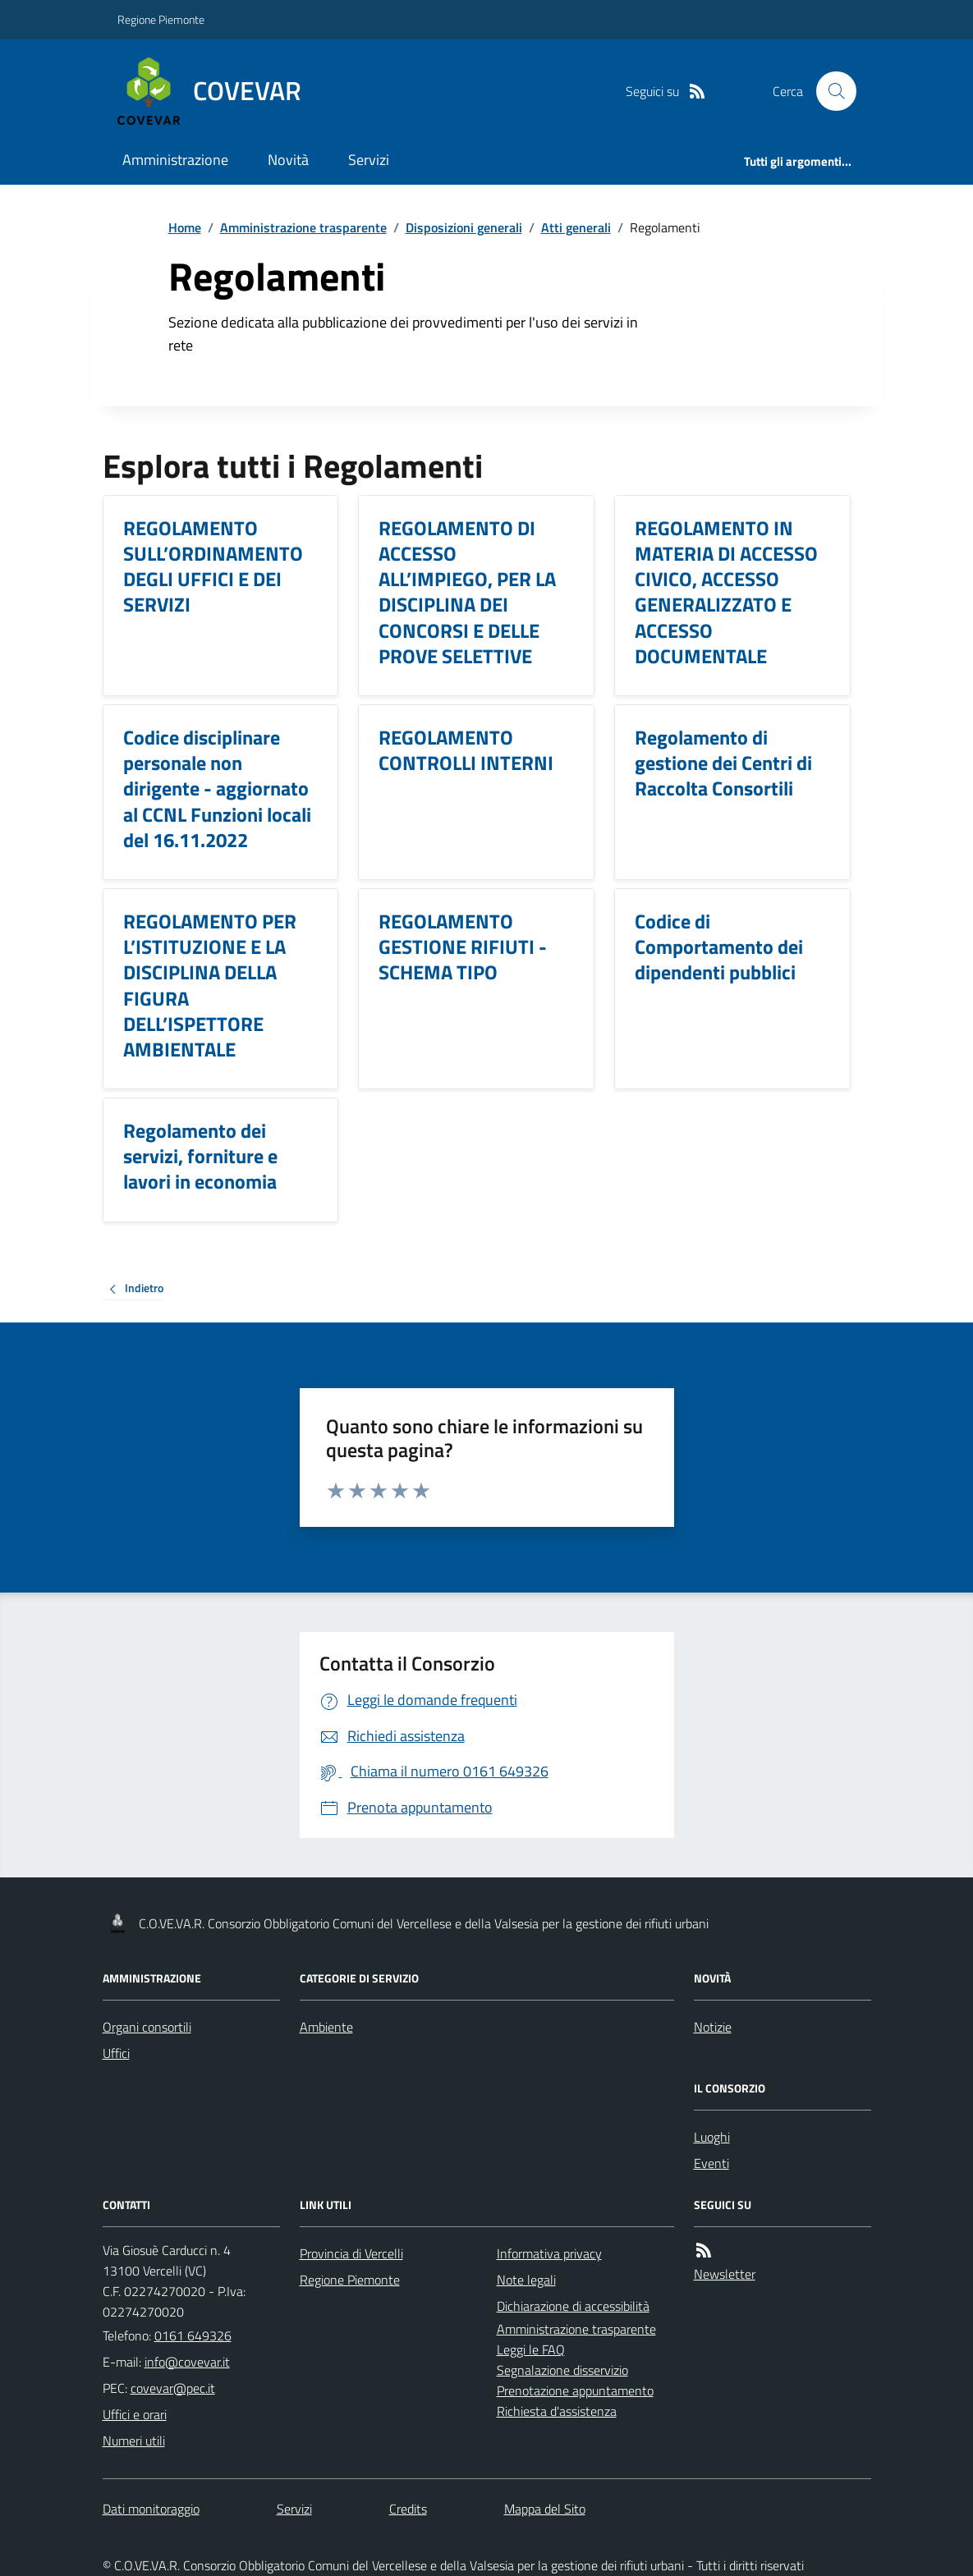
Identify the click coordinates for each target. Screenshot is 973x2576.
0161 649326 (193, 2335)
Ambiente (326, 2027)
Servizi (368, 160)
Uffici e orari (135, 2414)
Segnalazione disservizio (562, 2370)
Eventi (711, 2163)
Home (184, 227)
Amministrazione (175, 160)
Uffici (116, 2053)
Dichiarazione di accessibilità (573, 2306)
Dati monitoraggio (151, 2509)
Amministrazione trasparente (303, 227)
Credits (408, 2509)
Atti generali (576, 227)
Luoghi (712, 2137)
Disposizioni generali (464, 227)
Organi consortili (147, 2027)
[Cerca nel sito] (829, 91)
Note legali (526, 2280)
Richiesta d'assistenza (557, 2411)
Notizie (713, 2027)
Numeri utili (134, 2440)
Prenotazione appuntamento (575, 2390)
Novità (288, 160)
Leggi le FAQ (531, 2349)
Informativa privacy (549, 2253)
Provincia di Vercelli (351, 2253)
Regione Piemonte (160, 19)
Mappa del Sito (544, 2509)
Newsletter (724, 2274)
